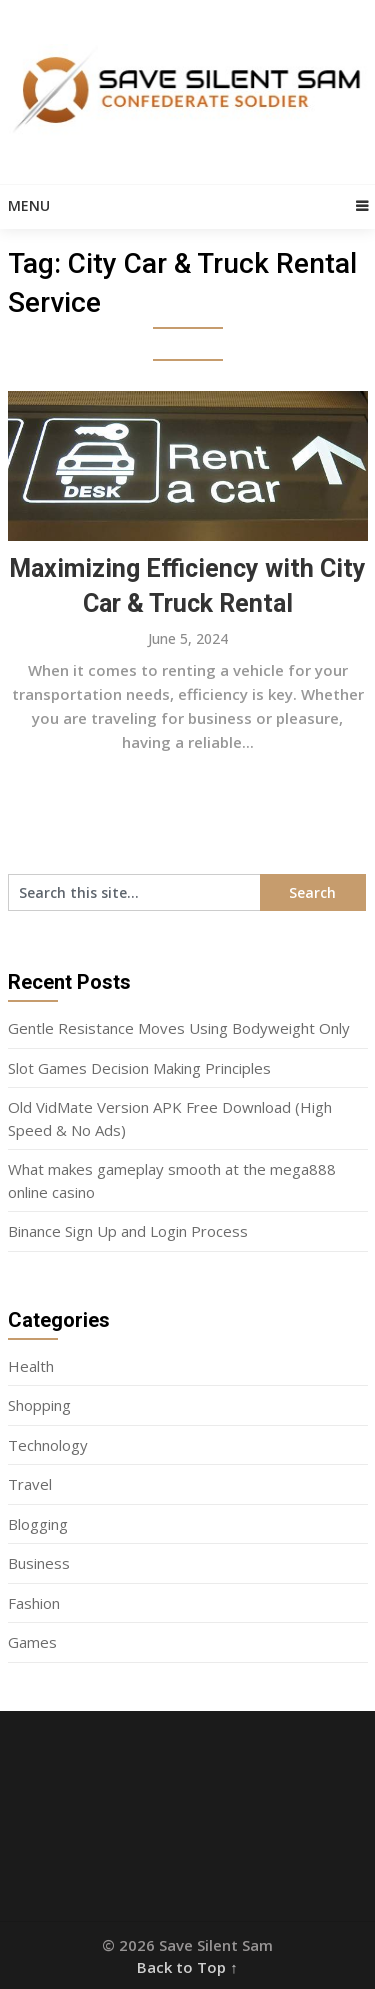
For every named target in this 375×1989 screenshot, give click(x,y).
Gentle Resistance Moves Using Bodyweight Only (179, 1028)
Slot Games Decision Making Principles (139, 1068)
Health (31, 1366)
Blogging (38, 1524)
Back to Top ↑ (187, 1967)
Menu (29, 205)
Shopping (39, 1405)
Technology (48, 1445)
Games (32, 1642)
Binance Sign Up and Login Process (128, 1231)
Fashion (34, 1603)
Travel (30, 1484)
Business (39, 1563)
